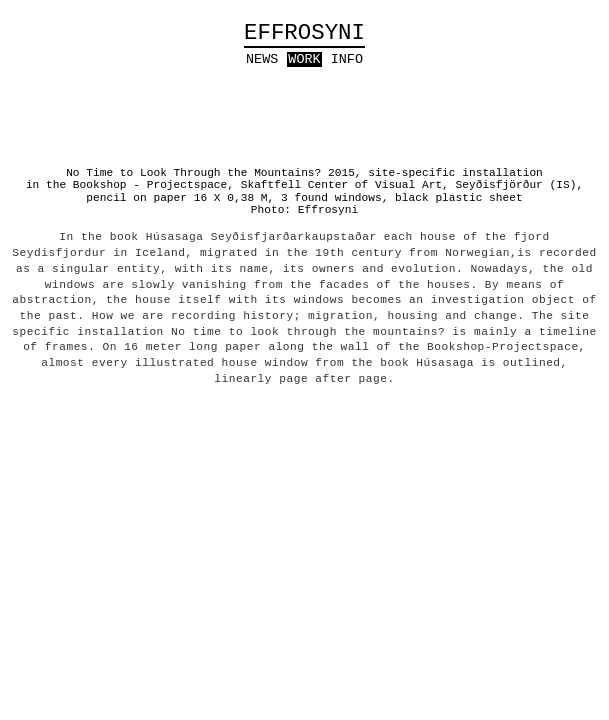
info (347, 59)
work (304, 59)
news (262, 59)
